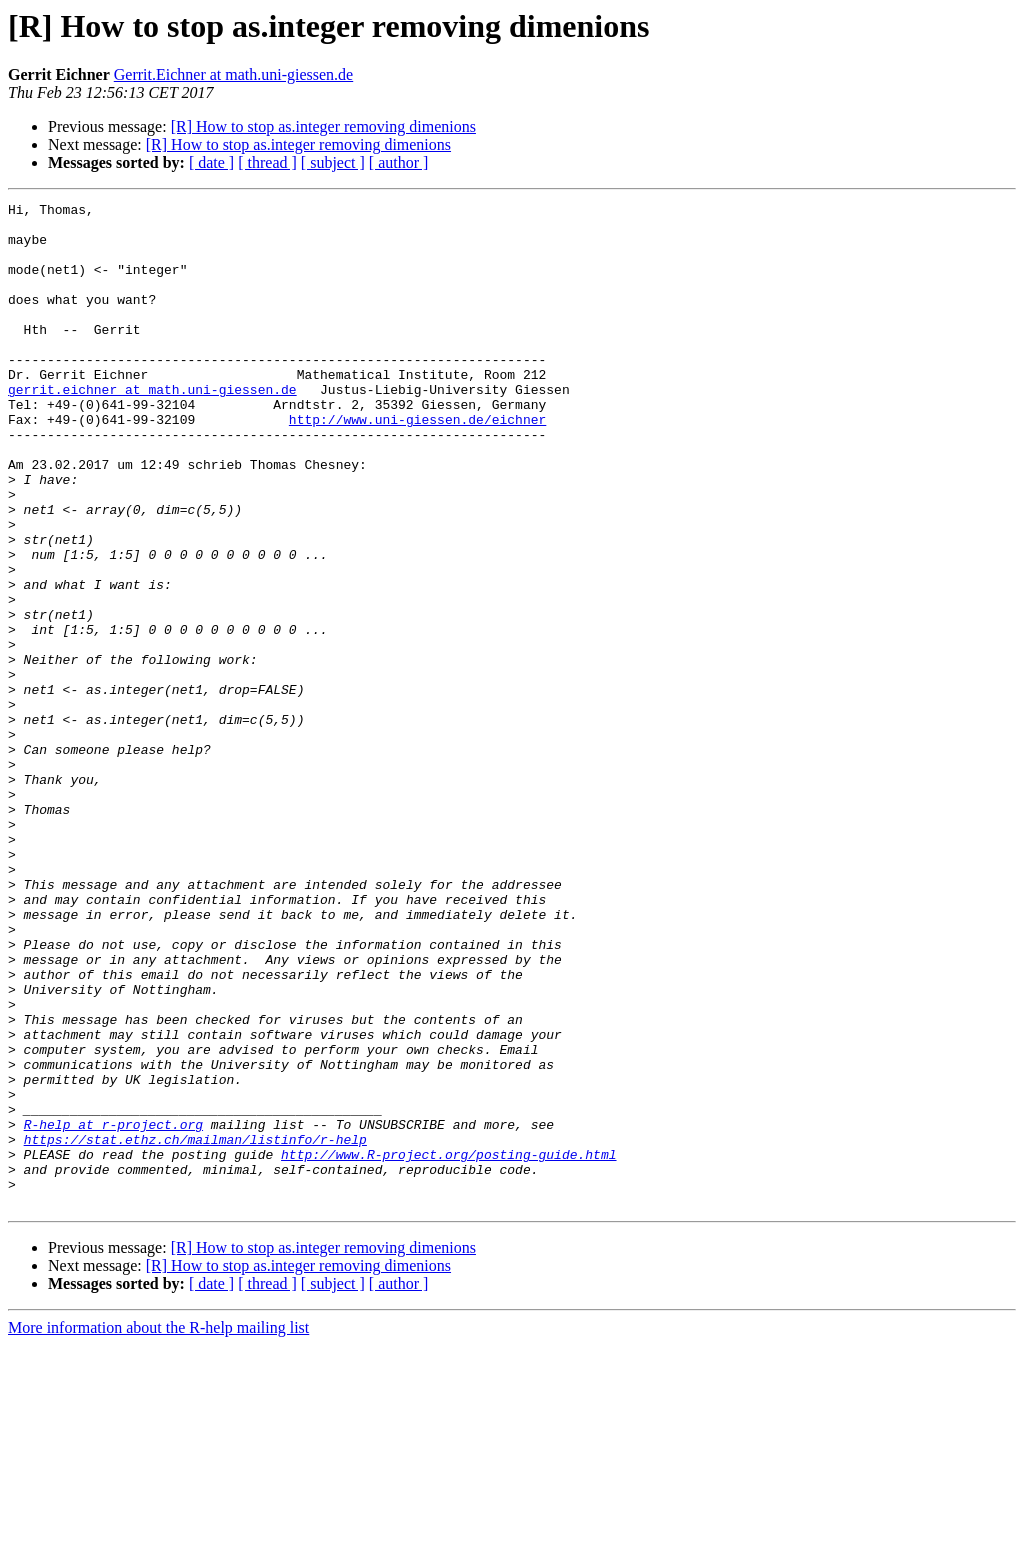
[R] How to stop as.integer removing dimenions (323, 126)
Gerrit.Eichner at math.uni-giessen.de (233, 74)
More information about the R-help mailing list (158, 1528)
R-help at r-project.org (113, 1310)
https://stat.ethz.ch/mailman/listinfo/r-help (195, 1328)
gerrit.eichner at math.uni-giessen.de (152, 428)
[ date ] (211, 162)
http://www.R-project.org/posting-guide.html (448, 1346)
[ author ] (399, 162)
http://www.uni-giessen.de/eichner (417, 464)
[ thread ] (267, 162)
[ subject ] (333, 162)
